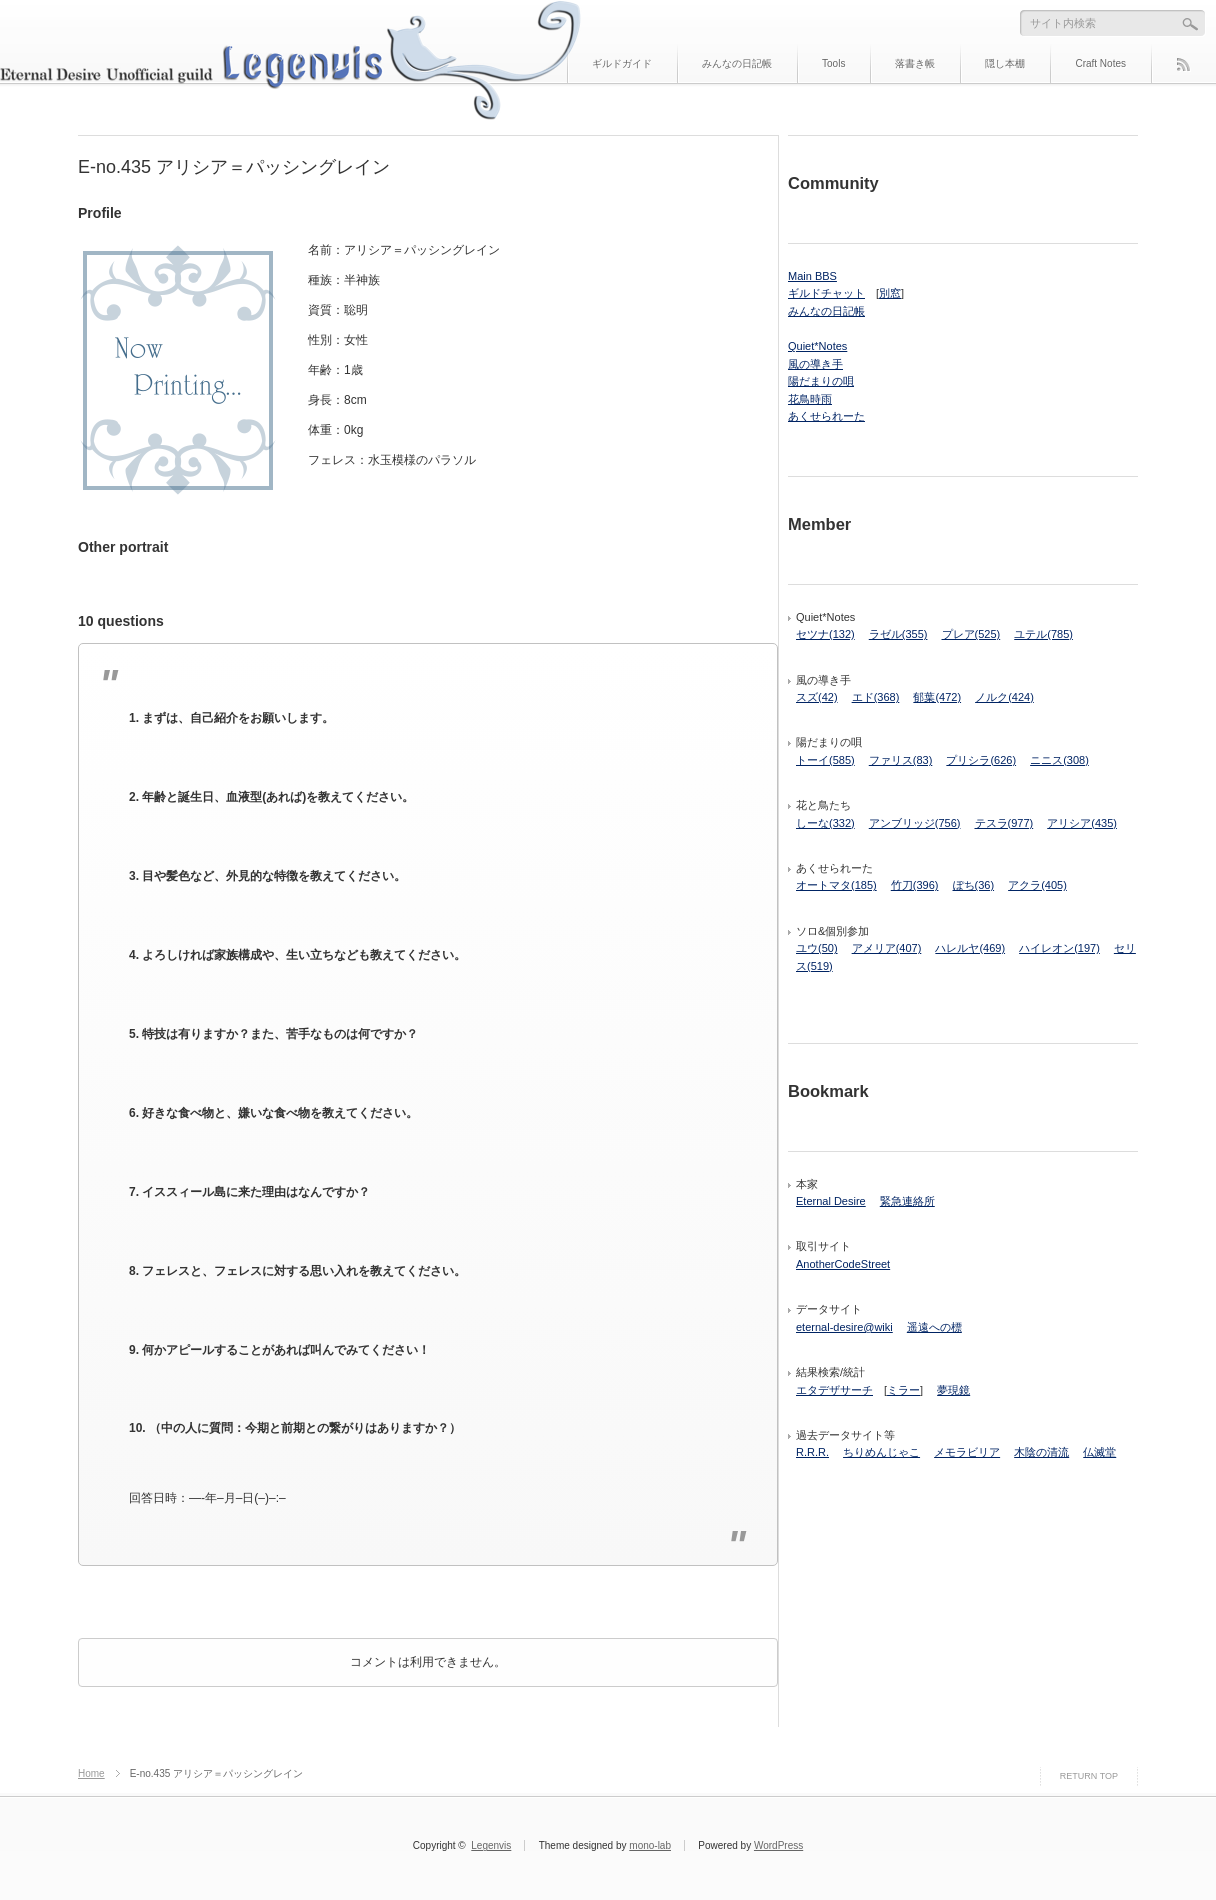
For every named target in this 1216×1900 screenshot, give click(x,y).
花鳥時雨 (810, 399)
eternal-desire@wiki (844, 1327)
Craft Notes (1100, 63)
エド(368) (876, 697)
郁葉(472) (937, 697)
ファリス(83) (901, 760)
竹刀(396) (915, 885)
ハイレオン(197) (1059, 948)
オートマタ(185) (836, 885)
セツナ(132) (825, 634)
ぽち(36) (974, 885)
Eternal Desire (831, 1201)
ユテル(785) (1043, 634)
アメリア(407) (887, 948)
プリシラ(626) (981, 760)
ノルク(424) (1004, 697)
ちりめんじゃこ (881, 1452)
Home (91, 1773)
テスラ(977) (1004, 823)
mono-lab (650, 1845)
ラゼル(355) (898, 634)
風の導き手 (815, 364)
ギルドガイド (622, 63)
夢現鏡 (953, 1390)
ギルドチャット (826, 293)
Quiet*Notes (817, 346)
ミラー (903, 1390)
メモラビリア (967, 1452)
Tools (833, 63)
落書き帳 (915, 63)
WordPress (778, 1845)
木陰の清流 (1041, 1452)
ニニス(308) (1059, 760)
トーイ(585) (825, 760)
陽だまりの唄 (821, 381)
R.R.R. (812, 1452)
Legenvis (491, 1845)
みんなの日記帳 (737, 63)
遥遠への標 (934, 1327)
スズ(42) (817, 697)
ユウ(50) (817, 948)
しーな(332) (825, 823)
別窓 (890, 293)
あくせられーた (826, 416)
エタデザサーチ (834, 1390)
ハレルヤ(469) (970, 948)
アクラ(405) (1037, 885)
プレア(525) (971, 634)
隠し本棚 (1005, 63)
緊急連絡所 (907, 1201)
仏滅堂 (1099, 1452)
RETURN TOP (1089, 1776)
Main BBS (812, 276)
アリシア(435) (1082, 823)
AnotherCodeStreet (843, 1264)
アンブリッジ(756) (915, 823)
